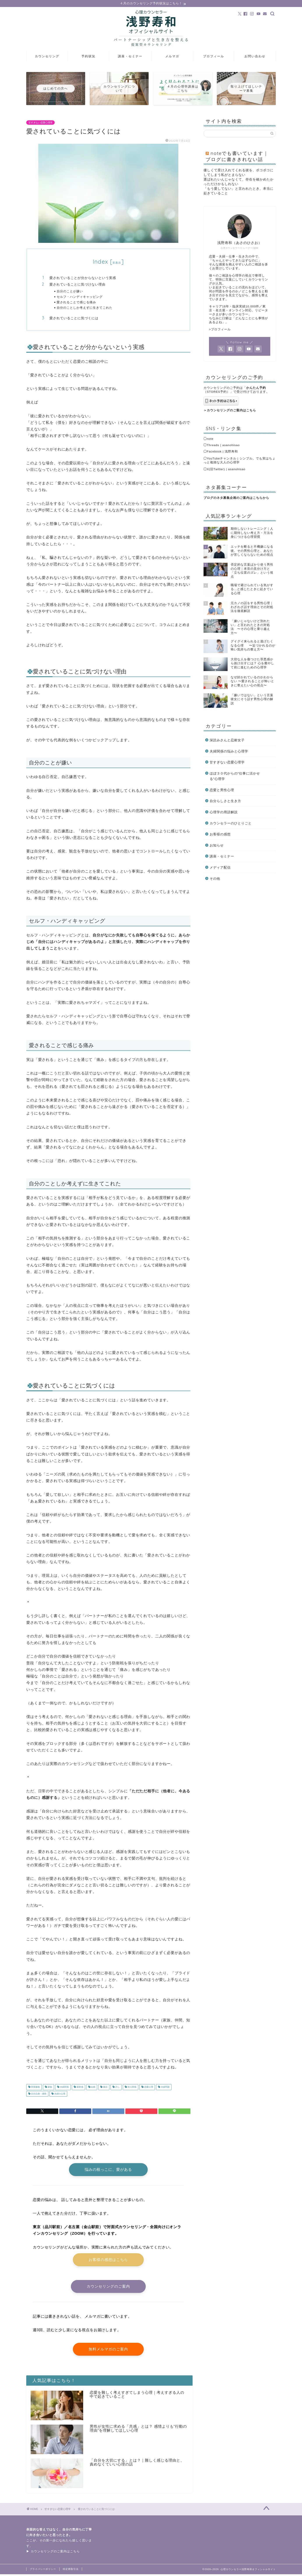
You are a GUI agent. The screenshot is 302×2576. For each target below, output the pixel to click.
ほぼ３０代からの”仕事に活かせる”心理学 (235, 776)
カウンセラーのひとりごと (231, 823)
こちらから (261, 498)
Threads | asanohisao (223, 445)
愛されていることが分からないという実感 (82, 278)
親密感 (79, 2087)
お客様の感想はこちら (108, 2261)
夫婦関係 (64, 2087)
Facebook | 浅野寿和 (222, 451)
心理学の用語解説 (224, 812)
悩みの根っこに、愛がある (108, 2170)
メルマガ (172, 56)
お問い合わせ (254, 56)
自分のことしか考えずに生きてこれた (84, 308)
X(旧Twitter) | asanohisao (226, 469)
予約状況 (88, 56)
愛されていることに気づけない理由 (77, 284)
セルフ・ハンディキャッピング (80, 297)
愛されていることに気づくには (73, 318)
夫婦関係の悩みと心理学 (229, 751)
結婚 (92, 2087)
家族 (49, 2087)
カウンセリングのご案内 (108, 2287)
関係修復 (35, 2087)
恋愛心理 (148, 2087)
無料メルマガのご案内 (108, 2351)
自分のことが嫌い (70, 291)
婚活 (104, 2087)
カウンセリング (47, 56)
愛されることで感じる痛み (76, 302)
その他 (215, 879)
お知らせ (217, 845)
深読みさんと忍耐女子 (227, 740)
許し (117, 2087)
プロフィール (213, 56)
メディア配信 (220, 867)
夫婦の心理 (59, 2094)
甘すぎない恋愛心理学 (40, 122)
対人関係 (131, 2087)
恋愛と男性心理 (222, 790)
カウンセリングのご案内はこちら (231, 410)
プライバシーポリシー (43, 2570)
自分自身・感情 (38, 2094)
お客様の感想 (220, 834)
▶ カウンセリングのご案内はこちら (53, 2553)
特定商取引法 (71, 2570)
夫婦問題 (165, 2087)
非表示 (116, 263)
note (210, 439)
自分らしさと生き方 (225, 801)
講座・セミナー (130, 56)
